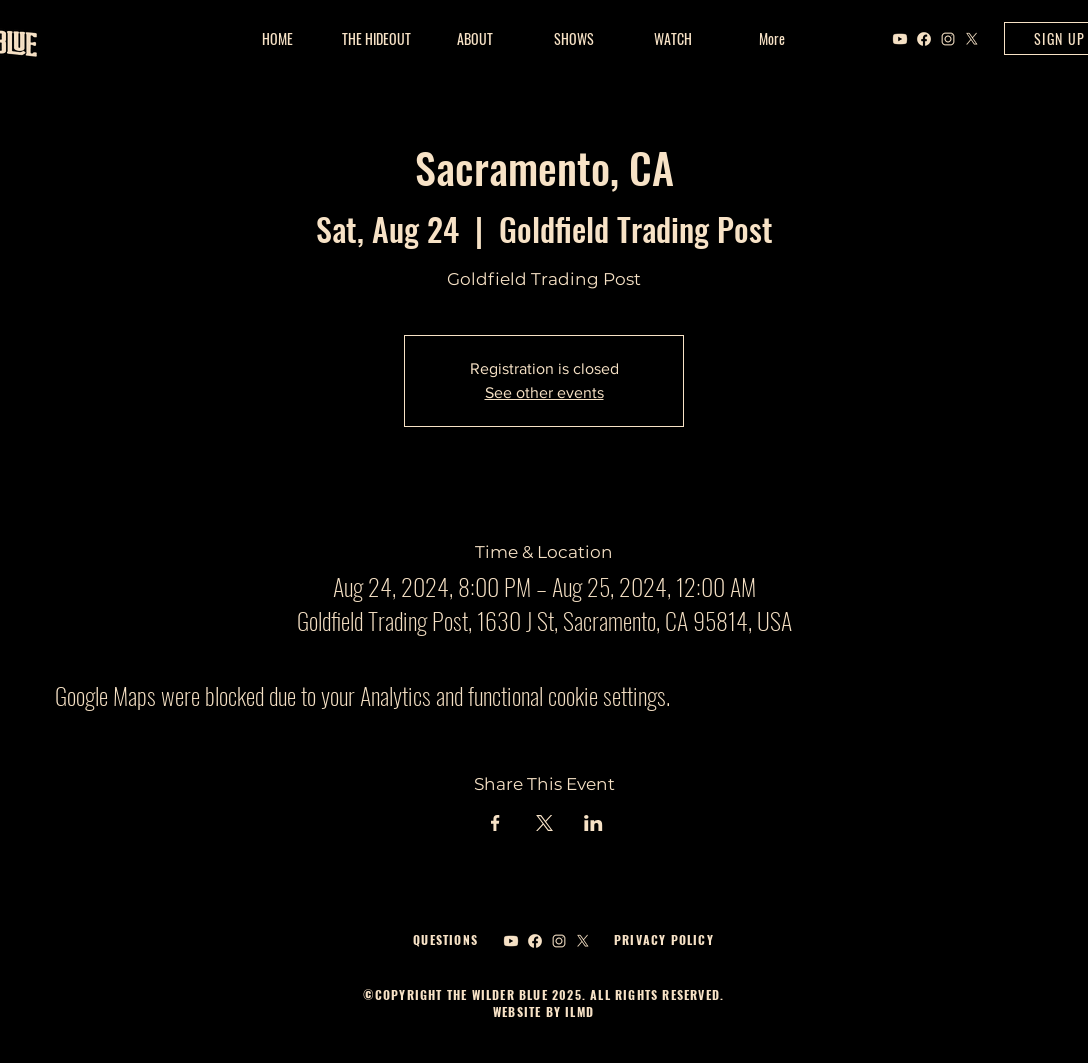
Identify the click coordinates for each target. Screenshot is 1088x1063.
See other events (544, 392)
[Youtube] (900, 39)
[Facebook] (924, 39)
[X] (972, 39)
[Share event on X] (544, 823)
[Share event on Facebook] (495, 823)
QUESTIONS (445, 939)
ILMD (577, 1011)
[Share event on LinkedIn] (593, 823)
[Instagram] (948, 39)
